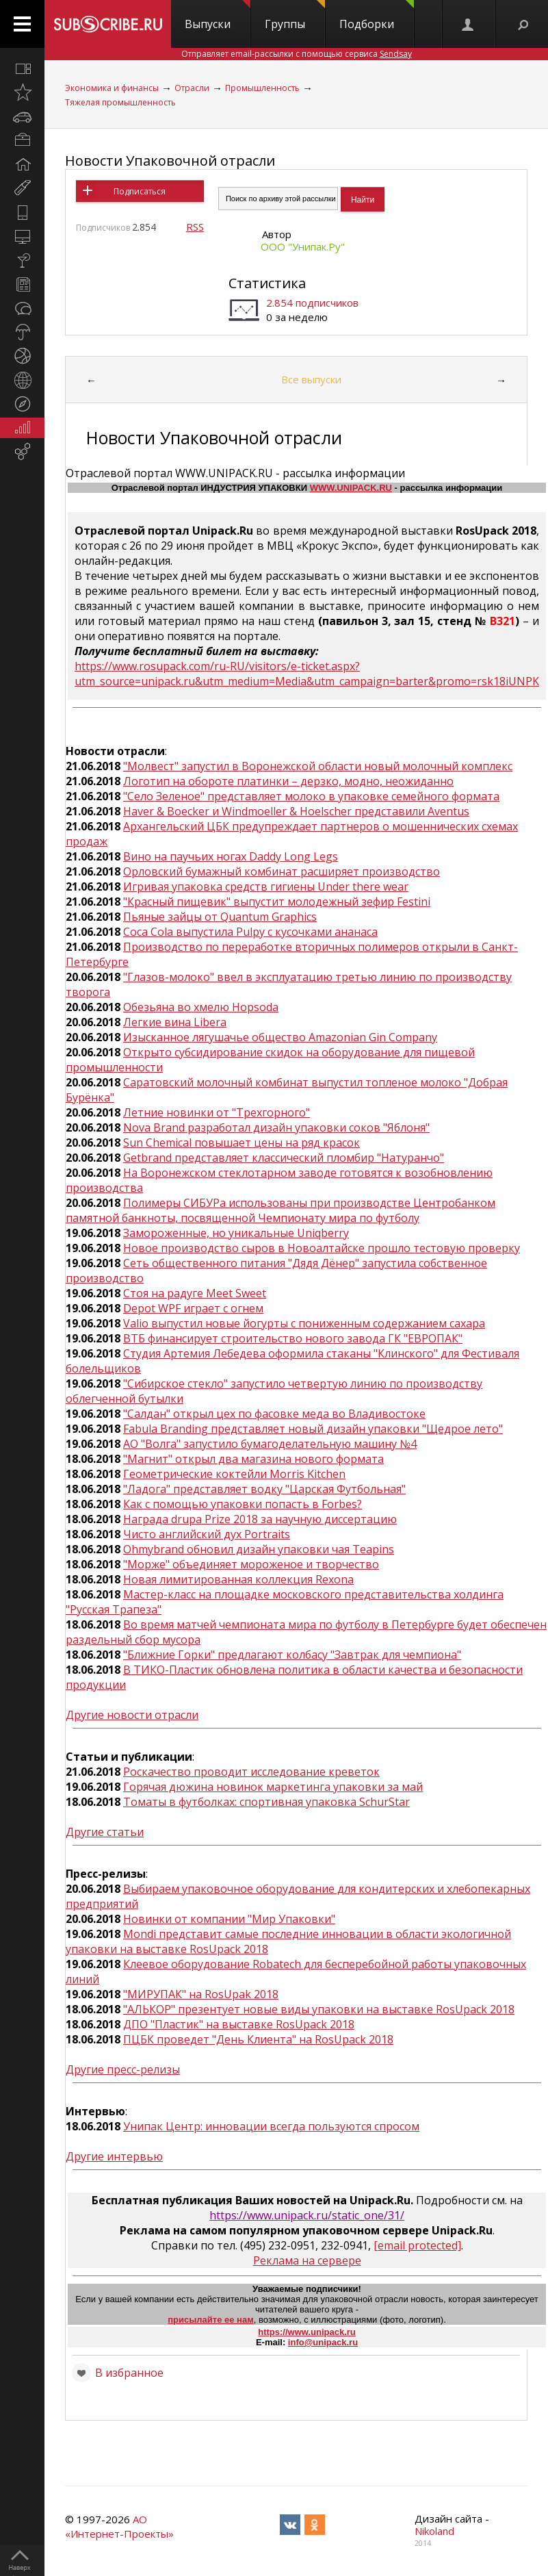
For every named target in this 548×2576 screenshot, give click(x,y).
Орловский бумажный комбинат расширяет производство (281, 871)
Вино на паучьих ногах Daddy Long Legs (230, 856)
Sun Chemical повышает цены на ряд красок (241, 1142)
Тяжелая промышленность (120, 102)
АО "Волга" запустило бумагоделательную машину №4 (270, 1443)
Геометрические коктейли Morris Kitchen (234, 1473)
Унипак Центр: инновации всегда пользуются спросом (271, 2126)
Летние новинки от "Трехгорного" (216, 1112)
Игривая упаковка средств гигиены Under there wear (265, 886)
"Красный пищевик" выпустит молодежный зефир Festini (276, 901)
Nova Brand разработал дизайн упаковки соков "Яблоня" (276, 1127)
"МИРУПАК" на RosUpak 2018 (200, 1994)
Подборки (376, 15)
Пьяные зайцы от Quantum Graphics (220, 916)
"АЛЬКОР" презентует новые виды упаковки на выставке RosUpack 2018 (318, 2009)
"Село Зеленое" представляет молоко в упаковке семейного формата (311, 796)
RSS (195, 226)
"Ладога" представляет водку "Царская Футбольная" (264, 1488)
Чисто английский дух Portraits (206, 1534)
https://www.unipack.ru (307, 2332)
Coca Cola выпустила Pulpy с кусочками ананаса (250, 931)
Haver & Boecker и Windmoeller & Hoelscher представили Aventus (296, 811)
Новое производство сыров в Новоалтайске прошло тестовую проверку (321, 1247)
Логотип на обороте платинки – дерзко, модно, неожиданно (288, 781)
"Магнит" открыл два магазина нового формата (253, 1458)
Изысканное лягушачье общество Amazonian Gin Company (280, 1037)
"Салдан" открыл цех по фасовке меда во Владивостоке (274, 1413)
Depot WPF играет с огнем (193, 1308)
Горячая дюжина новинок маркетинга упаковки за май (273, 1786)
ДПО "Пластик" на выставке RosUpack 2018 (238, 2024)
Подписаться (140, 191)
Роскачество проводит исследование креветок (251, 1771)
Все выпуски (311, 379)
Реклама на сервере (307, 2260)
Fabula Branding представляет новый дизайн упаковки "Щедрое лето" (313, 1428)
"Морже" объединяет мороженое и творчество (251, 1564)
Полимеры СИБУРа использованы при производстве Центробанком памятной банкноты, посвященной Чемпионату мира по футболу (280, 1210)
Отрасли (191, 88)
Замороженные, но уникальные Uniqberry (236, 1232)
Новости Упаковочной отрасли (170, 160)
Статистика (267, 283)
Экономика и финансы (112, 88)
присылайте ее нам (211, 2319)
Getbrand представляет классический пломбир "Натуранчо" (283, 1157)
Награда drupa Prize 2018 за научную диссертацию (260, 1519)
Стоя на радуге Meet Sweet (194, 1293)
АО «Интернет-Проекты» (119, 2526)
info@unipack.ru (323, 2342)
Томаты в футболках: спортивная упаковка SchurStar (266, 1801)
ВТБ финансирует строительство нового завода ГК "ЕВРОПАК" (292, 1338)
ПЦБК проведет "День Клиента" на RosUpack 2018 (258, 2039)
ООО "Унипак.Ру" (303, 246)
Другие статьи (105, 1831)
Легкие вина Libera (174, 1022)
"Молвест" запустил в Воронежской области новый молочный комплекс (317, 766)
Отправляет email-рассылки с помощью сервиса (296, 54)
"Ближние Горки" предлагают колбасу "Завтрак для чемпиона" (292, 1654)
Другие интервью (114, 2156)
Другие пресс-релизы (123, 2069)
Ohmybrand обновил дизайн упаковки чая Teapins (258, 1549)
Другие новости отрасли (132, 1714)
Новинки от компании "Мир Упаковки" (229, 1918)
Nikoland (434, 2531)
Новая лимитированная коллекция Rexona (238, 1579)
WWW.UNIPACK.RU (351, 488)
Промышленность (262, 88)
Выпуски (217, 15)
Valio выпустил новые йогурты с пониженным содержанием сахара (304, 1323)
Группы (295, 15)
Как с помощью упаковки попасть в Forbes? (242, 1504)
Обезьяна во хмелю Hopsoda (200, 1007)
